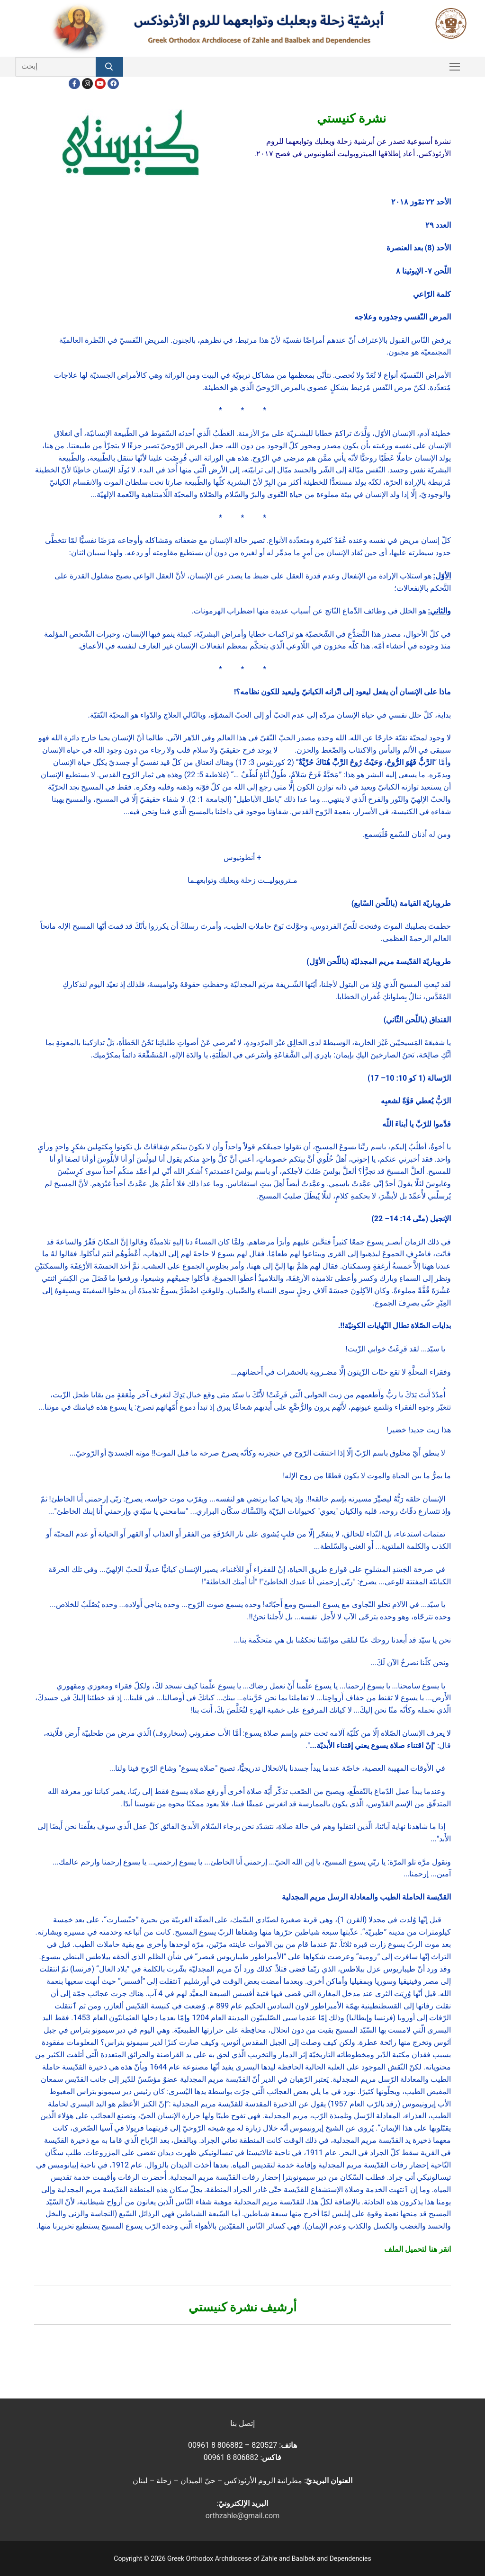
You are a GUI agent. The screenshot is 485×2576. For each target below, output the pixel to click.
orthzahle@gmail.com (242, 2515)
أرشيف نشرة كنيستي (243, 2307)
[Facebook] (74, 83)
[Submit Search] (109, 67)
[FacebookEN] (113, 83)
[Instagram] (87, 83)
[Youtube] (100, 83)
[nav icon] (455, 67)
